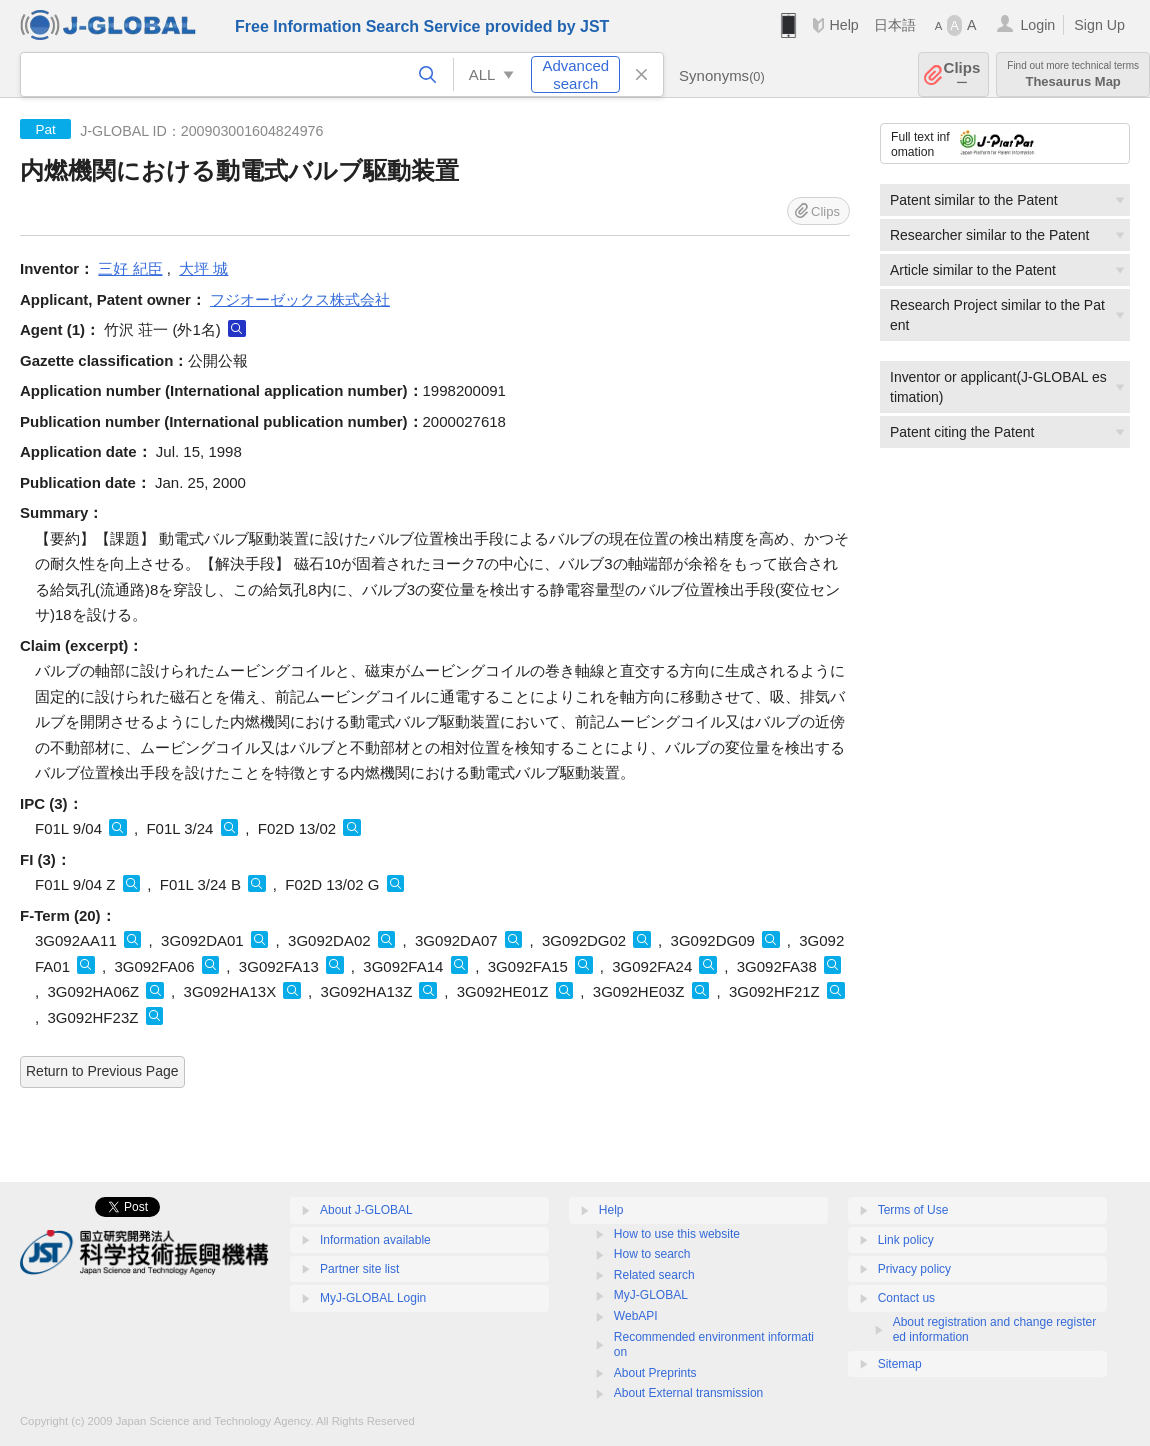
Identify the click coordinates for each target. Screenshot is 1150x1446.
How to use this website (677, 1234)
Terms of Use (913, 1210)
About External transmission (688, 1393)
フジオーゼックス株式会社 (300, 299)
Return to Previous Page (102, 1071)
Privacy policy (914, 1269)
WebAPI (636, 1316)
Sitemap (900, 1364)
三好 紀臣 (130, 268)
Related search (654, 1275)
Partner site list (359, 1269)
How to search (652, 1254)
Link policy (906, 1240)
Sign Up (1099, 25)
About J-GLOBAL (366, 1210)
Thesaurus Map (1073, 74)
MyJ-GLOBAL (651, 1295)
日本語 (895, 25)
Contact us (906, 1298)
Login (1037, 25)
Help (843, 25)
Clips (962, 74)
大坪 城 (203, 268)
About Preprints (655, 1373)
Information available (375, 1240)
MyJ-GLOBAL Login (373, 1298)
